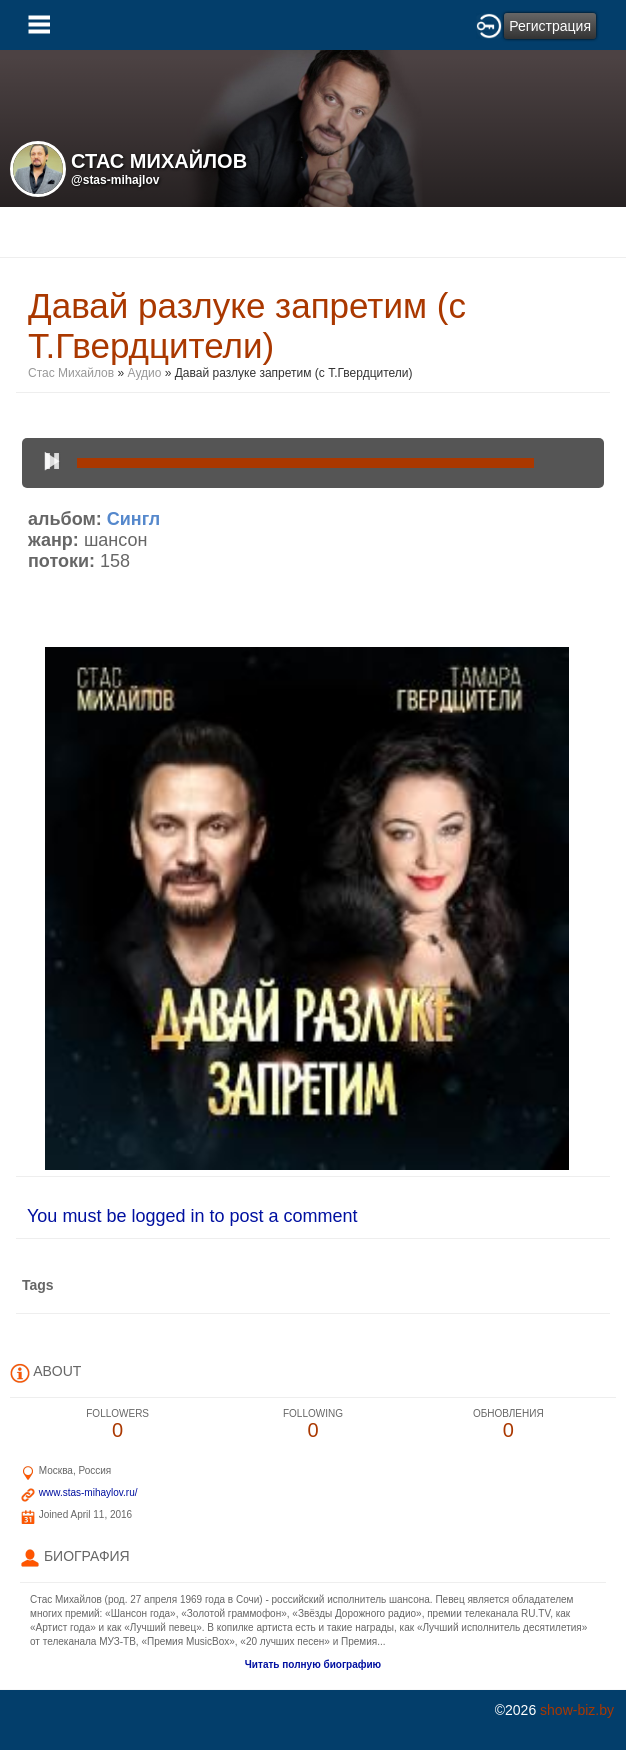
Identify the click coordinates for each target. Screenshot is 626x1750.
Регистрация (550, 26)
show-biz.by (577, 1710)
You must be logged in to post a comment (192, 1216)
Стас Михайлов (71, 373)
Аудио (145, 373)
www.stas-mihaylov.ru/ (88, 1492)
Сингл (133, 519)
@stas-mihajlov (115, 180)
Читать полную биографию (313, 1664)
